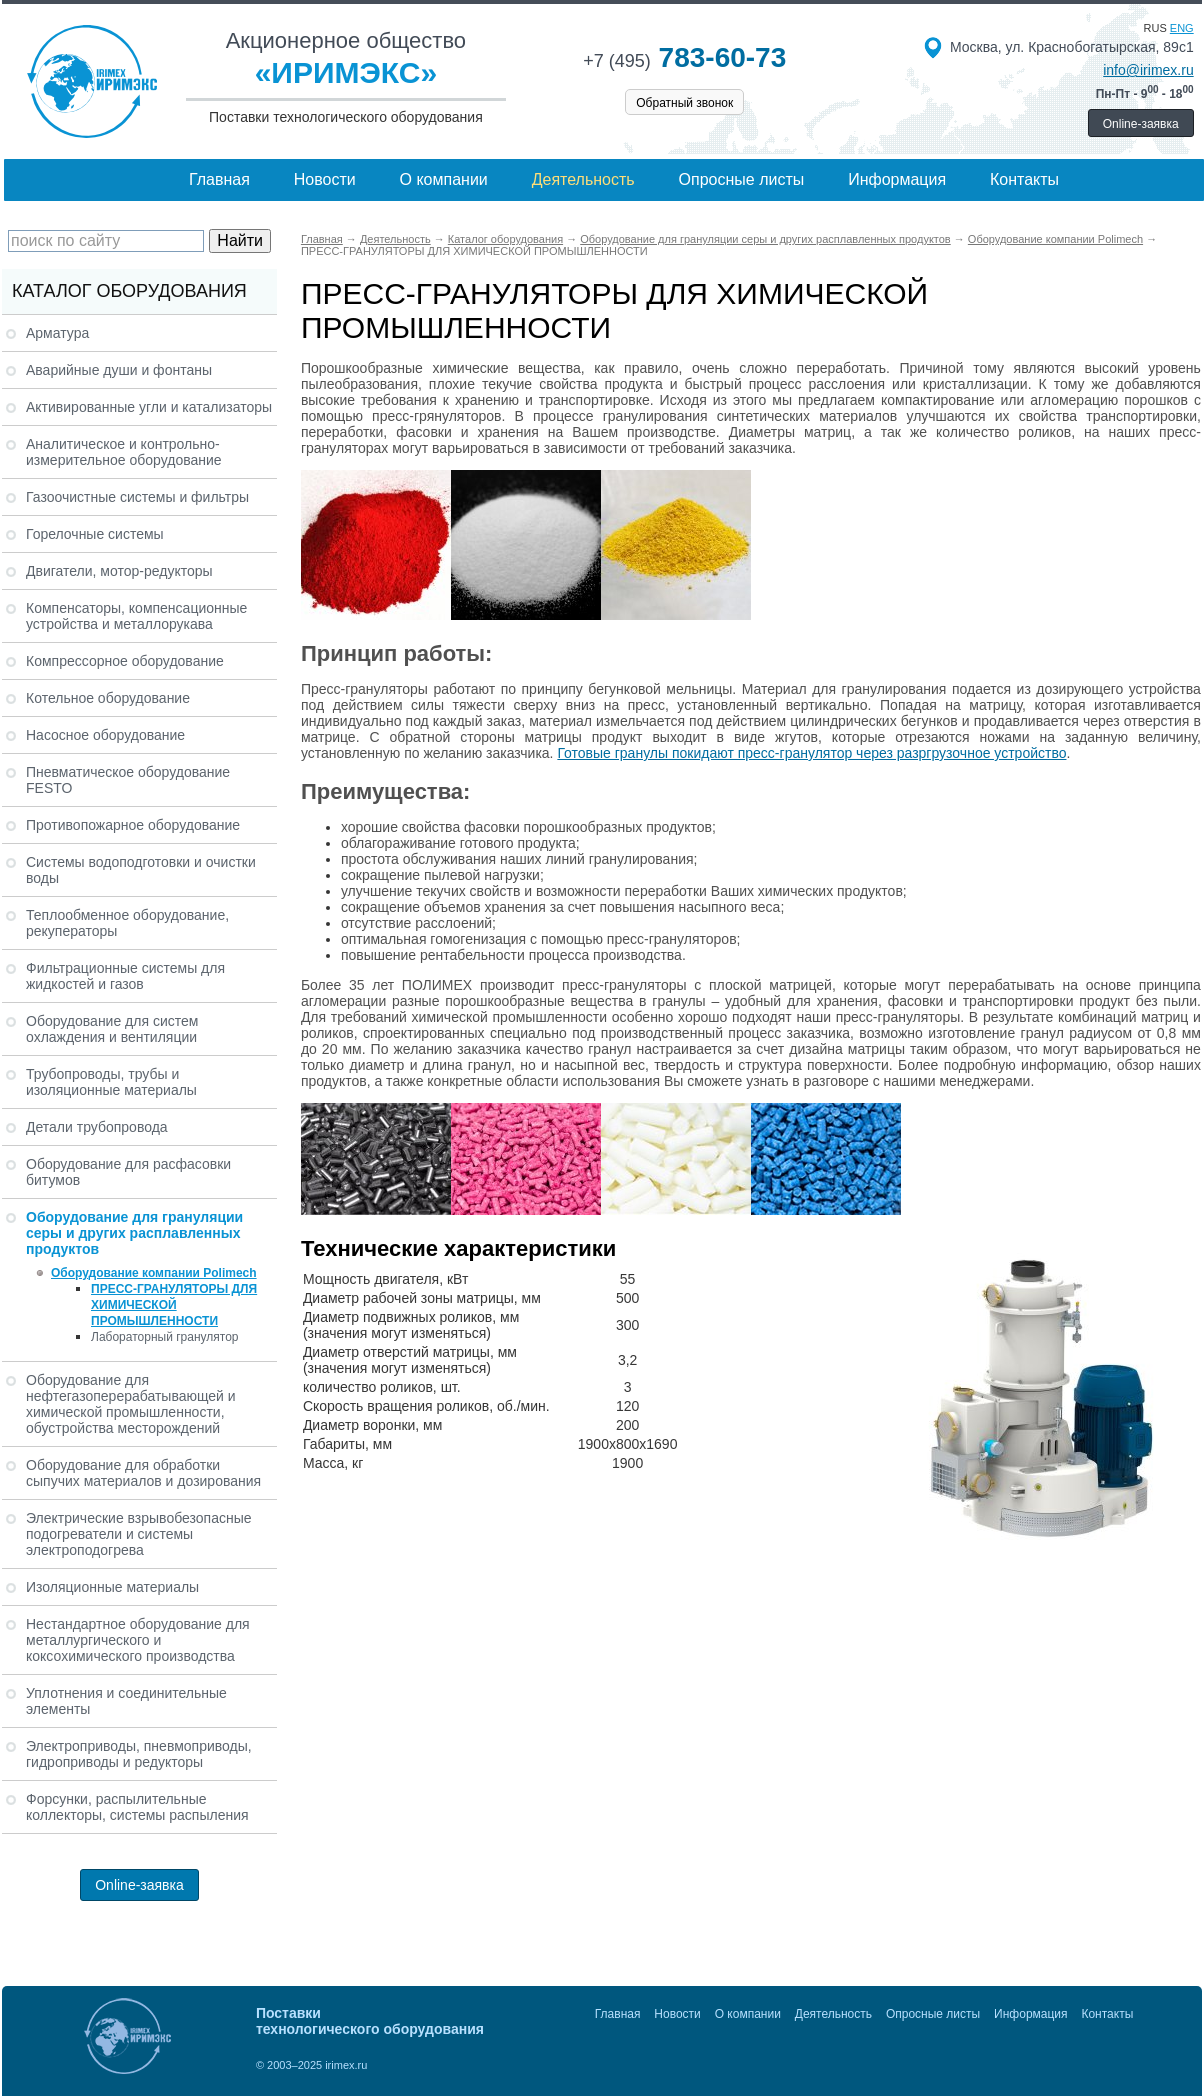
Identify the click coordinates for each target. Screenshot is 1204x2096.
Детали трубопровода (97, 1127)
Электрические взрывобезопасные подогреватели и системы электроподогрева (139, 1534)
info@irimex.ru (1148, 70)
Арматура (57, 333)
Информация (897, 179)
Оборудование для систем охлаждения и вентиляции (112, 1029)
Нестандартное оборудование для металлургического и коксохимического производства (138, 1640)
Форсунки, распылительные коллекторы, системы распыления (137, 1807)
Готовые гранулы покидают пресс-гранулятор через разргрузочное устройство (811, 753)
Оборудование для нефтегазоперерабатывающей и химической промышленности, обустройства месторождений (131, 1404)
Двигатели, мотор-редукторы (119, 571)
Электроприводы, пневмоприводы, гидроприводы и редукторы (139, 1754)
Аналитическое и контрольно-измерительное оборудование (124, 452)
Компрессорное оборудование (125, 661)
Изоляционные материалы (112, 1587)
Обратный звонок (684, 103)
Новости (325, 179)
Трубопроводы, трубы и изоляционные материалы (111, 1082)
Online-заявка (1141, 124)
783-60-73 (684, 57)
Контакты (1024, 179)
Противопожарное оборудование (133, 825)
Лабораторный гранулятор (164, 1337)
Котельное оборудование (108, 698)
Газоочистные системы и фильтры (137, 497)
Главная (219, 179)
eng (1182, 28)
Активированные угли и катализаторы (149, 407)
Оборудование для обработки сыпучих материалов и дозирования (143, 1473)
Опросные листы (742, 179)
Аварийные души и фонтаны (119, 370)
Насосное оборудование (105, 735)
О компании (444, 179)
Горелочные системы (95, 534)
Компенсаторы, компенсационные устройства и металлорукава (136, 616)
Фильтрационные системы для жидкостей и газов (125, 976)
